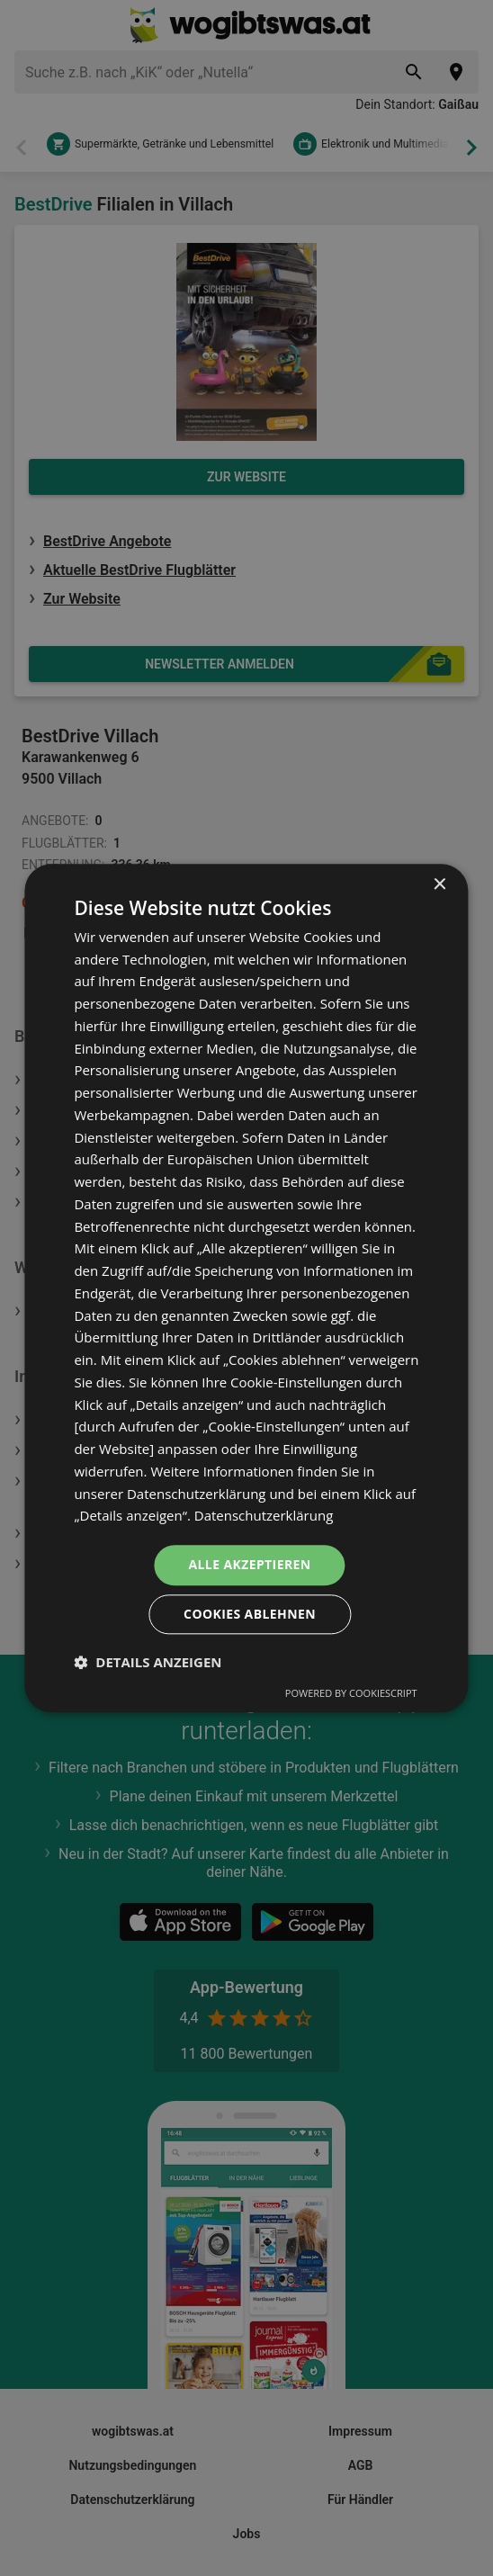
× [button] (439, 885)
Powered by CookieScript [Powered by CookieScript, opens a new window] (351, 1693)
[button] (147, 1662)
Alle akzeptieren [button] (249, 1564)
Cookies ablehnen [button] (250, 1613)
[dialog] (246, 1288)
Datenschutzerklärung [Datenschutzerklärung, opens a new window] (264, 1516)
